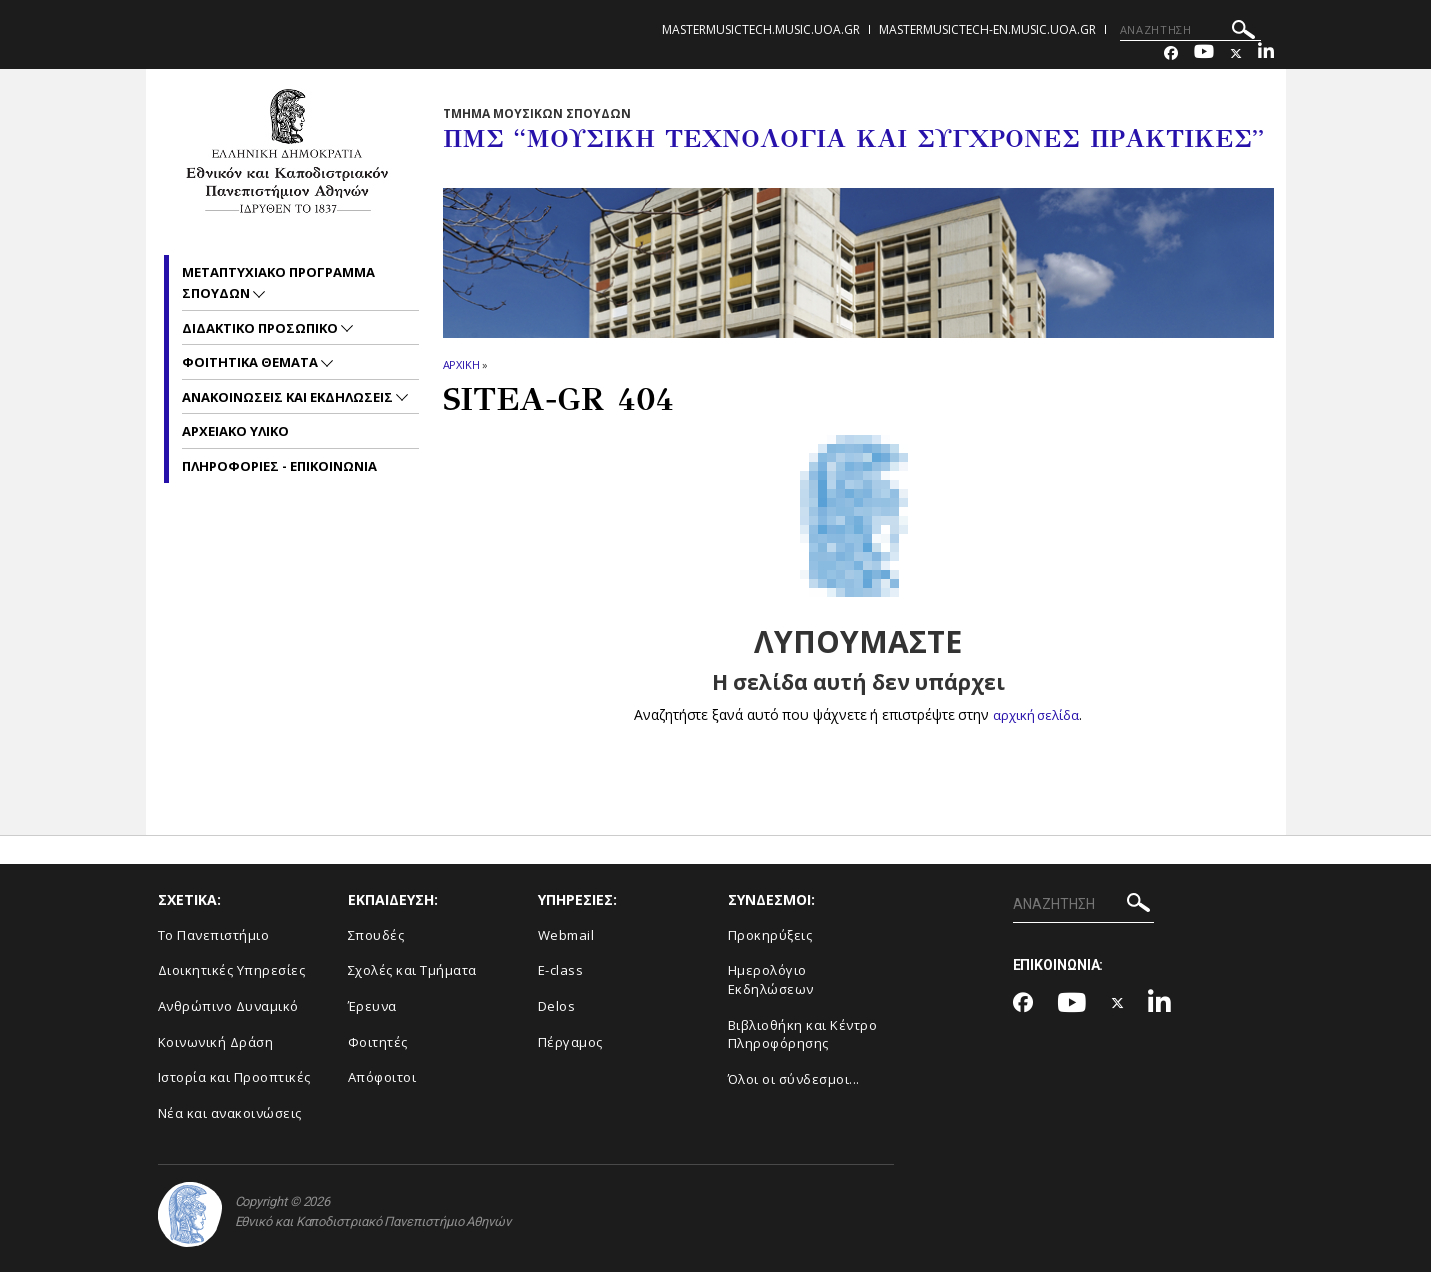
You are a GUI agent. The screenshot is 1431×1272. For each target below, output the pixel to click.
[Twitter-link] (1236, 53)
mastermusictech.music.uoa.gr (761, 29)
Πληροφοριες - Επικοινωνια (279, 466)
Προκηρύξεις (770, 935)
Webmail (566, 935)
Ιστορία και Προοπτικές (234, 1077)
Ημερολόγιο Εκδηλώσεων (771, 979)
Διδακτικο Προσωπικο (261, 328)
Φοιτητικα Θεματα (251, 362)
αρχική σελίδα (1036, 714)
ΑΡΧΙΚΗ (461, 364)
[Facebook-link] (1171, 53)
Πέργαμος (570, 1042)
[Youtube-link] (1204, 53)
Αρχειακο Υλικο (235, 431)
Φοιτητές (378, 1042)
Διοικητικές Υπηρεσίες (232, 970)
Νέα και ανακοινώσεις (230, 1113)
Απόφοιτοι (382, 1077)
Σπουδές (376, 935)
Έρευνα (372, 1006)
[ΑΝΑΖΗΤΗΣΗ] (1190, 30)
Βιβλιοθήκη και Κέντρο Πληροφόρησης (803, 1034)
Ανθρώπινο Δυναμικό (228, 1006)
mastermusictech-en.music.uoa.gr (987, 29)
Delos (557, 1006)
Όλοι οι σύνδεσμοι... (794, 1079)
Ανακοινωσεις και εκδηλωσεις (289, 397)
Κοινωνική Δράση (216, 1042)
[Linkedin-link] (1266, 53)
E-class (561, 970)
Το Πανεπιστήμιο (214, 935)
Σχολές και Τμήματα (412, 970)
